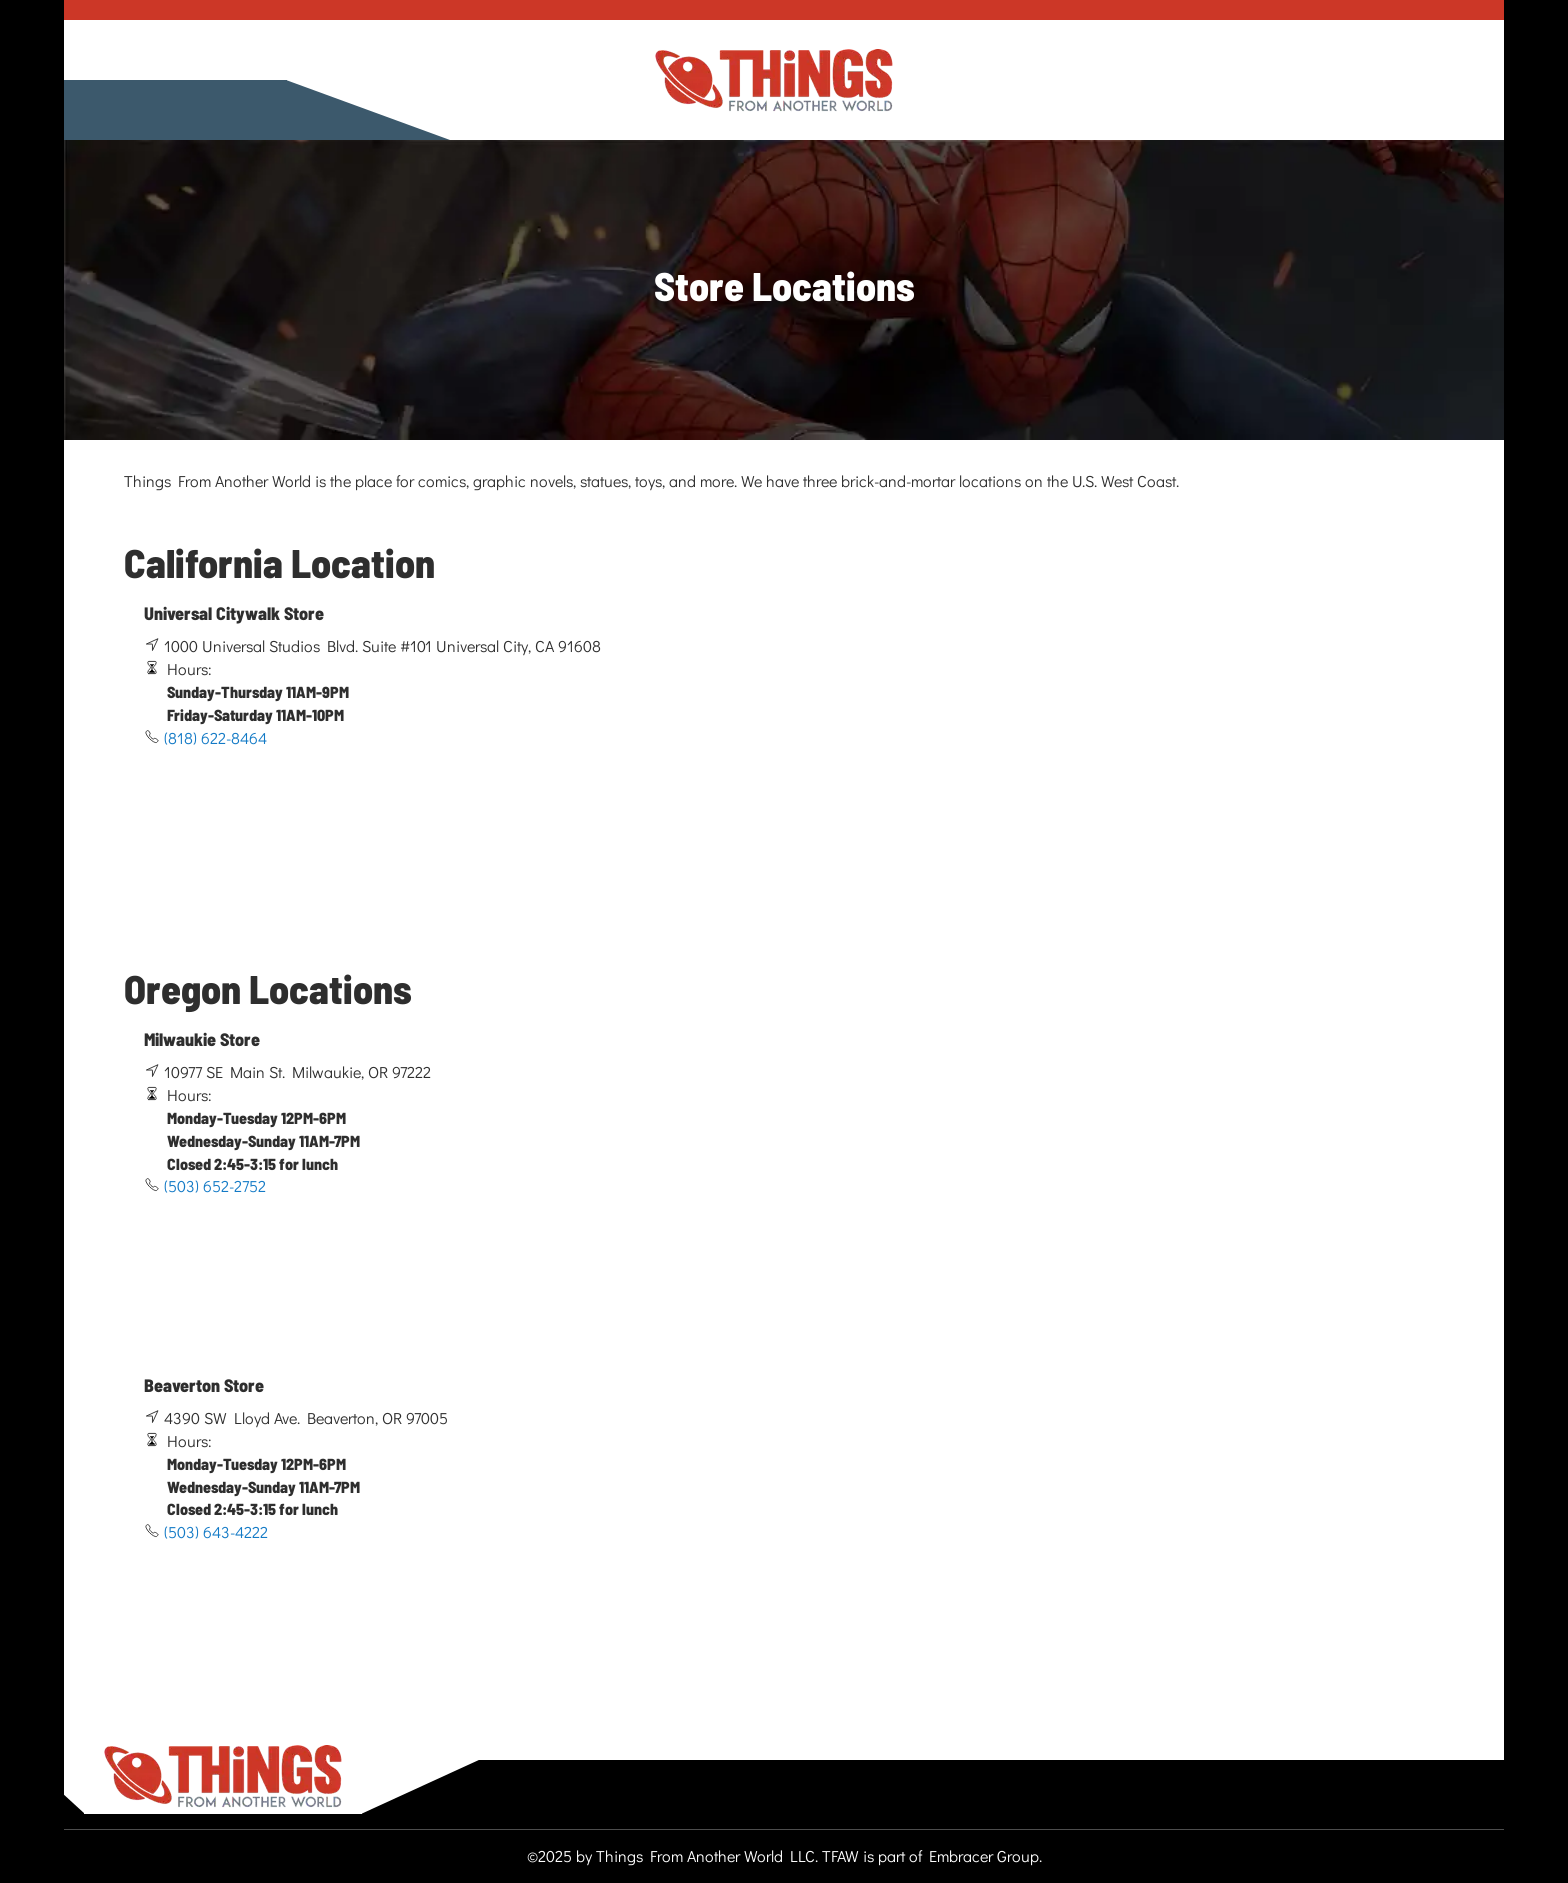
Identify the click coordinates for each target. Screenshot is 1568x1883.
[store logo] (774, 80)
